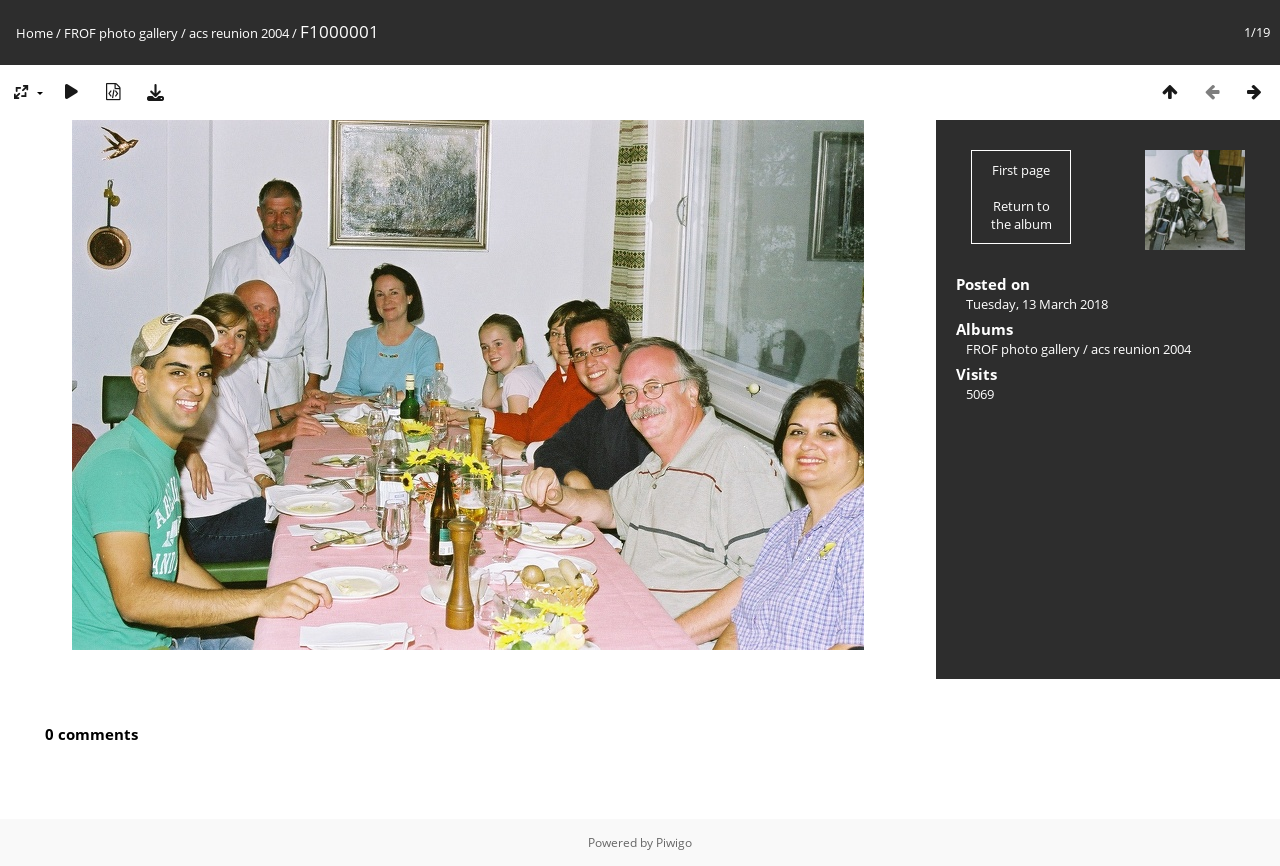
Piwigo (674, 842)
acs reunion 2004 (239, 33)
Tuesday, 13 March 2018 (1037, 304)
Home (34, 33)
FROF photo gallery (121, 33)
